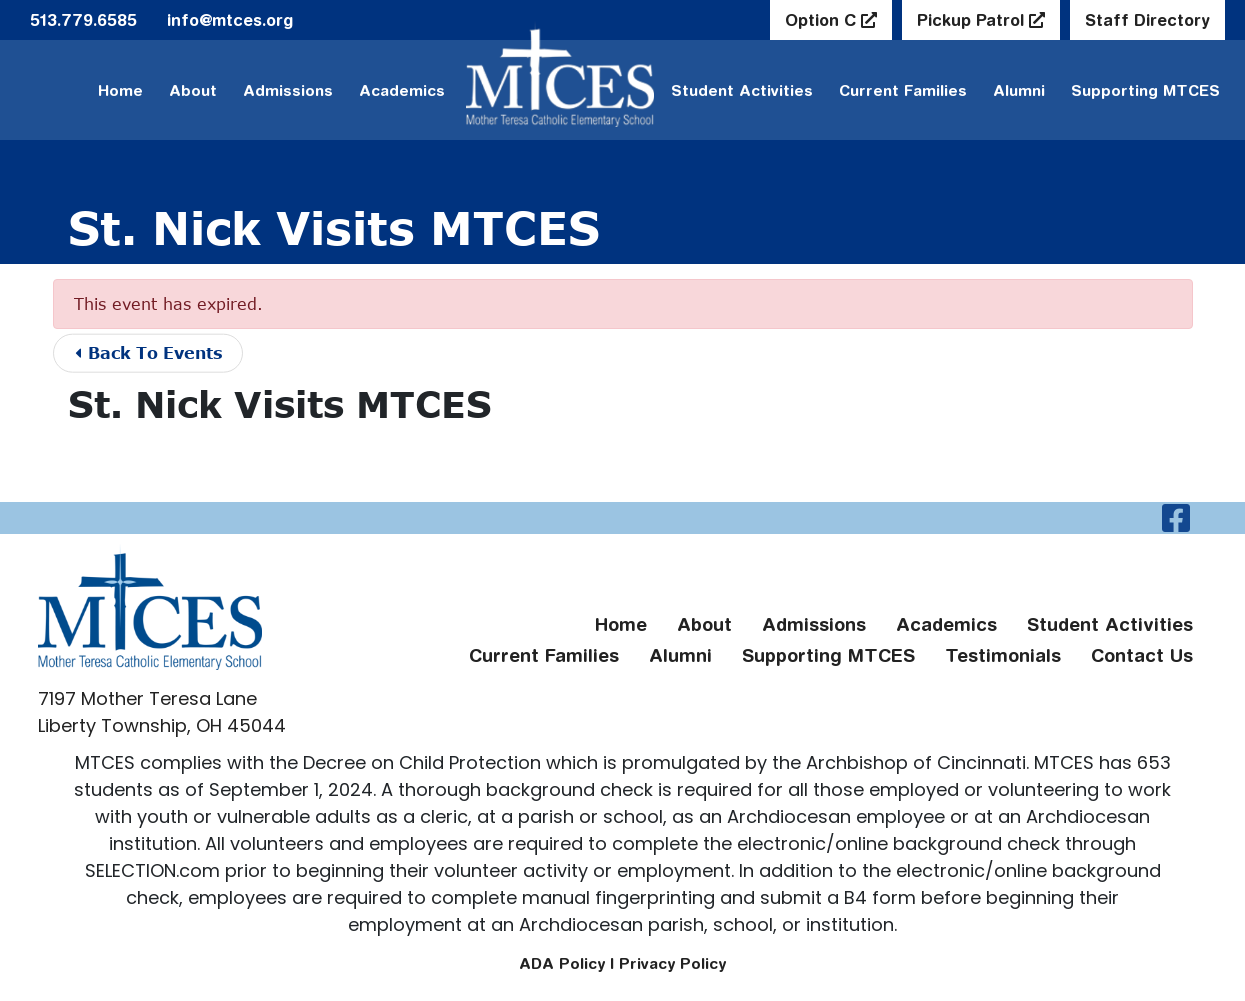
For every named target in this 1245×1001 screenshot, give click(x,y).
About (193, 90)
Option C (823, 20)
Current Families (903, 90)
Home (120, 90)
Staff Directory (1147, 20)
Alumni (1019, 90)
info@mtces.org (230, 20)
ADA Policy (562, 963)
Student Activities (1110, 624)
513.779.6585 (83, 20)
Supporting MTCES (1145, 90)
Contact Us (1142, 655)
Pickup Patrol (973, 20)
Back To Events (150, 352)
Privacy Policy (672, 963)
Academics (402, 90)
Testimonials (1003, 655)
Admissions (288, 90)
